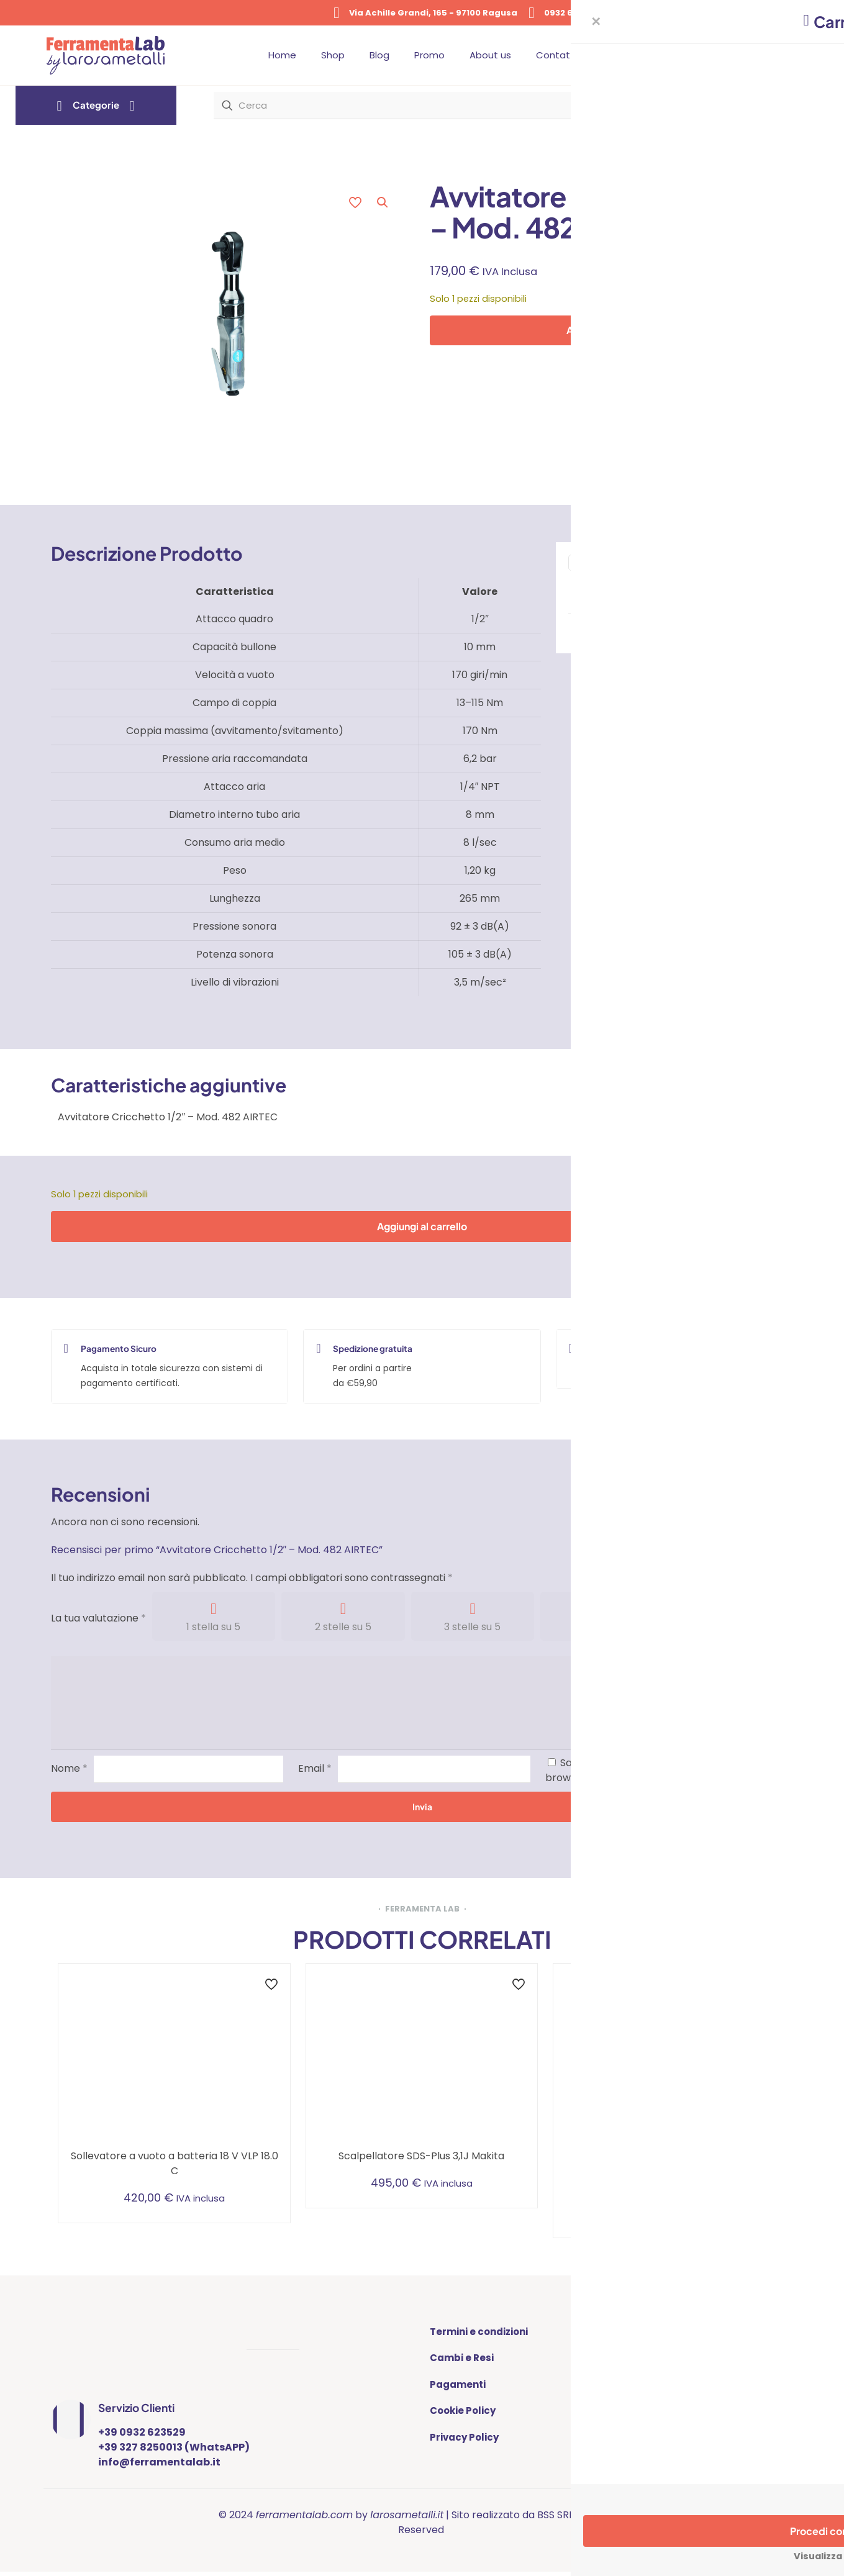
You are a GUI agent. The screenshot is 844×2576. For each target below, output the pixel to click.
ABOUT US (624, 2333)
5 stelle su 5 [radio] (731, 1629)
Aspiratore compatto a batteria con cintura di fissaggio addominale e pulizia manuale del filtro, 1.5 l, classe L (669, 2173)
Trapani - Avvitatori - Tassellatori (698, 591)
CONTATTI (625, 2359)
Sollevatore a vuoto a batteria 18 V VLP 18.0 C (174, 2165)
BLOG (613, 2412)
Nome (69, 1770)
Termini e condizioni (479, 2333)
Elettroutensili (671, 584)
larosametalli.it (406, 2519)
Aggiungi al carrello (611, 330)
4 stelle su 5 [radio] (602, 1629)
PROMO (618, 2386)
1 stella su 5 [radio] (213, 1629)
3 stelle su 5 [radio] (472, 1629)
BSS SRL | (558, 2519)
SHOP (613, 2439)
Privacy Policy (464, 2439)
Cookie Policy (463, 2412)
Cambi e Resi (462, 2359)
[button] (383, 202)
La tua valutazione (98, 1620)
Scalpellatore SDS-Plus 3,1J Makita (421, 2158)
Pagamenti (458, 2386)
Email (315, 1770)
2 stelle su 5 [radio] (343, 1629)
